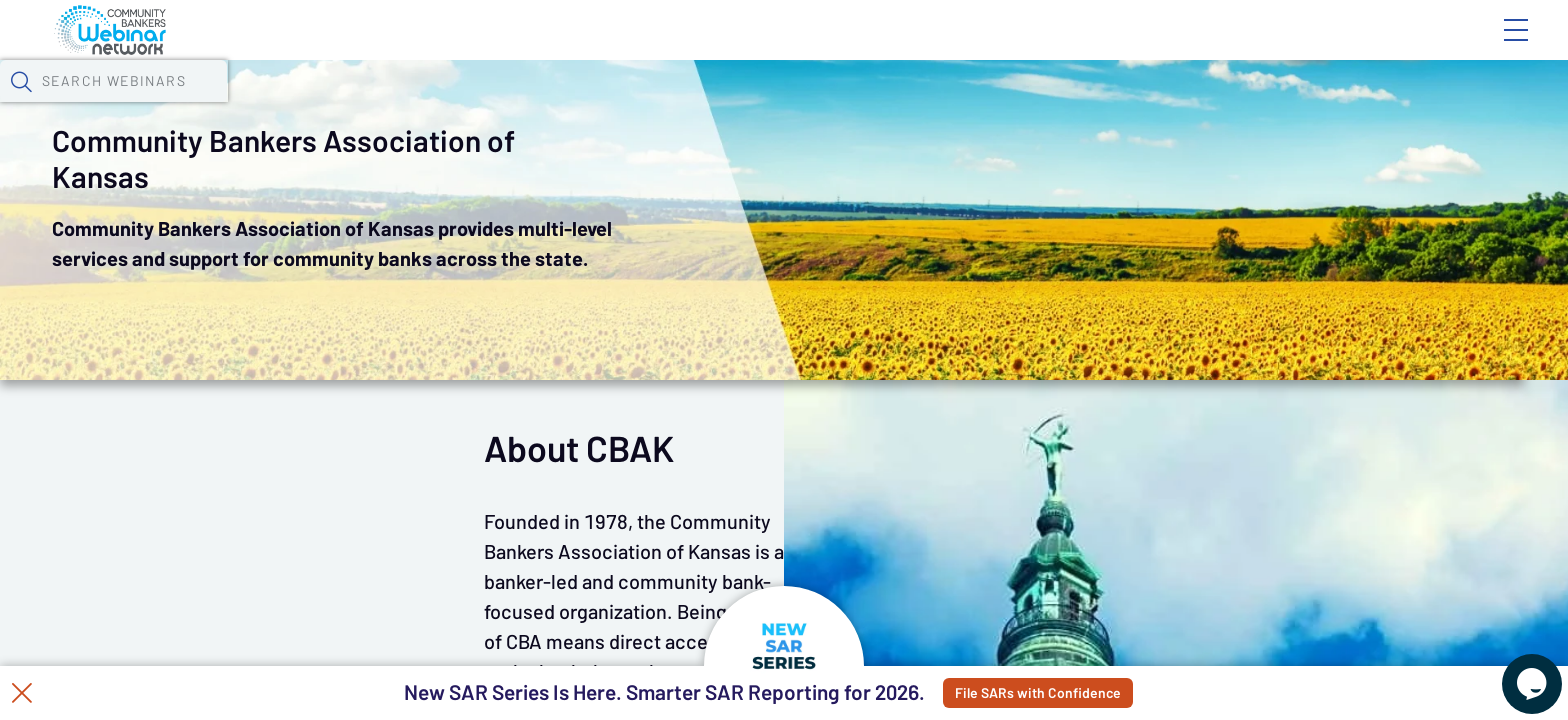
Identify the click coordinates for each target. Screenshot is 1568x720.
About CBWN (1355, 47)
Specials (718, 105)
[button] (1159, 103)
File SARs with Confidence (1095, 693)
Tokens (582, 105)
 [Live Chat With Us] (1514, 670)
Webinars (371, 105)
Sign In (1493, 47)
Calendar (482, 105)
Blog (1231, 47)
